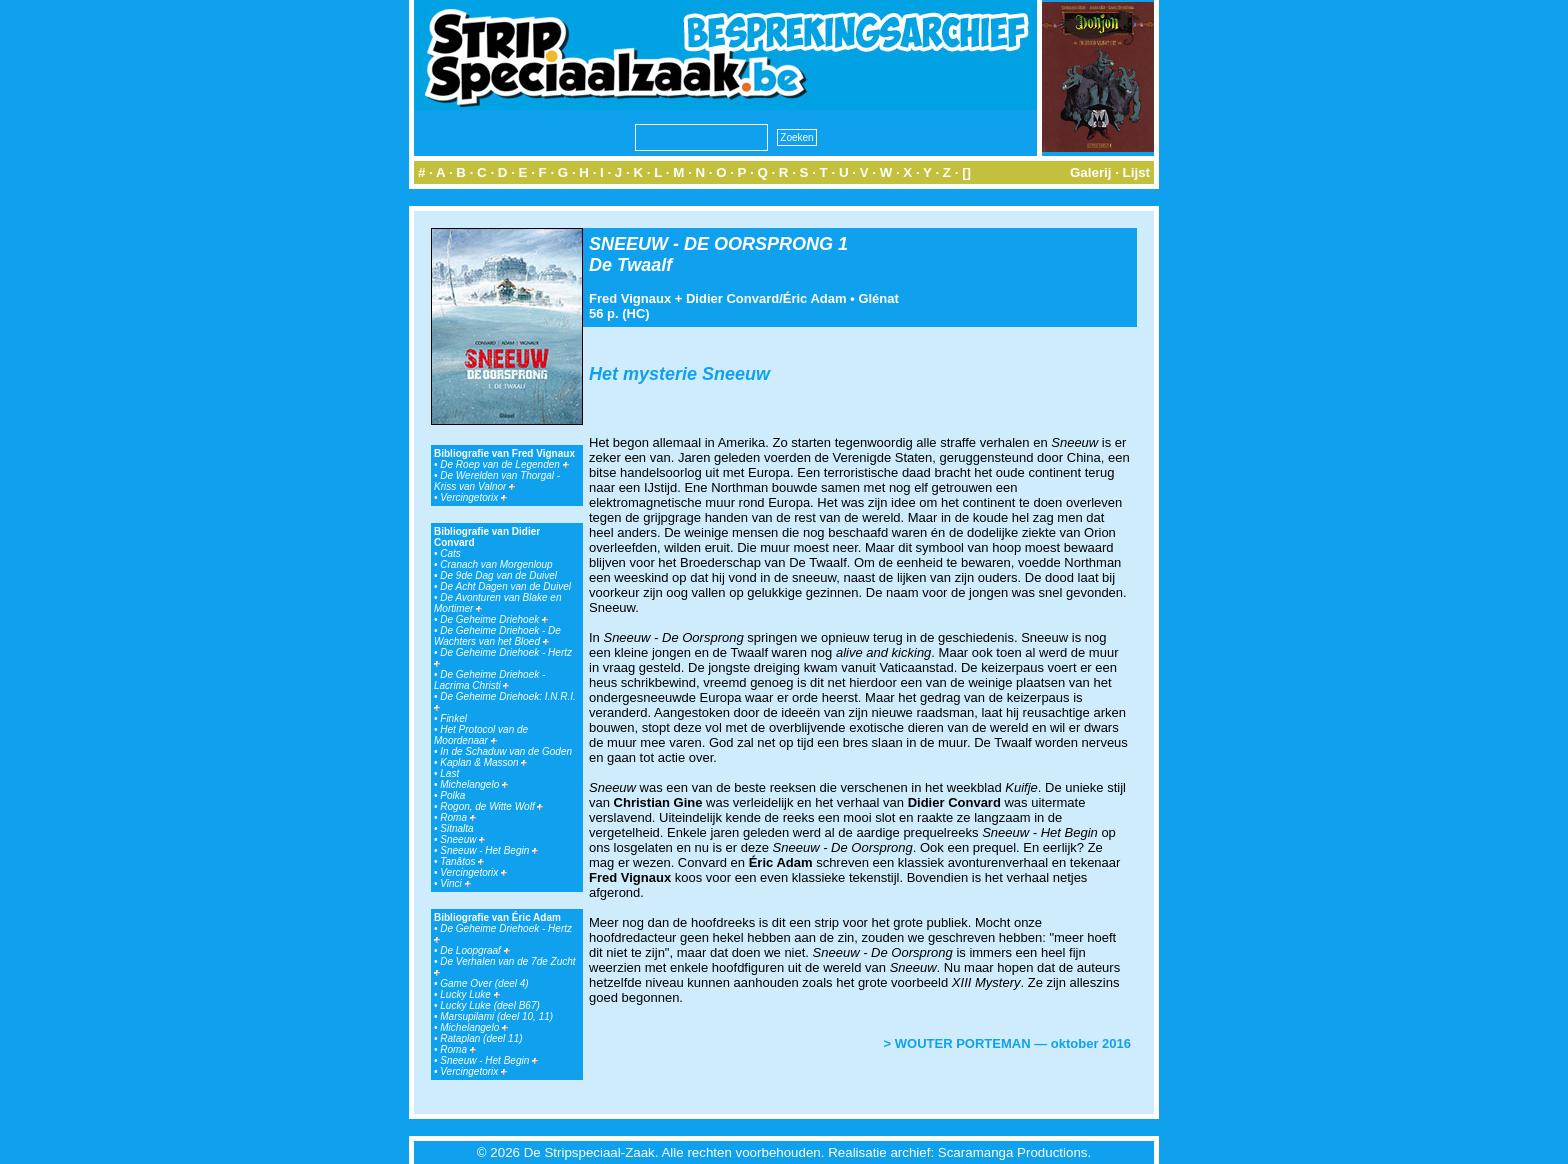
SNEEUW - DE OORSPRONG (711, 244)
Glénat (878, 298)
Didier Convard (732, 298)
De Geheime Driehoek (494, 619)
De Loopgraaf (474, 950)
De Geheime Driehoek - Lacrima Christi (489, 680)
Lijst (1136, 172)
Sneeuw (462, 839)
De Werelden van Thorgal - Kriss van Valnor (497, 481)
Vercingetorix (473, 497)
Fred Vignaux (630, 298)
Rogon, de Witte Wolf (491, 806)
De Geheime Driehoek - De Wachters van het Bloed (497, 636)
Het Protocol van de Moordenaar (481, 735)
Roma (457, 817)
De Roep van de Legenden (504, 464)
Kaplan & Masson (483, 762)
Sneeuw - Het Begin (489, 850)
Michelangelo (474, 784)
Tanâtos (462, 861)
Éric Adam (815, 298)
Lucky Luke (469, 994)
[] (966, 172)
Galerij (1091, 172)
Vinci (455, 883)
